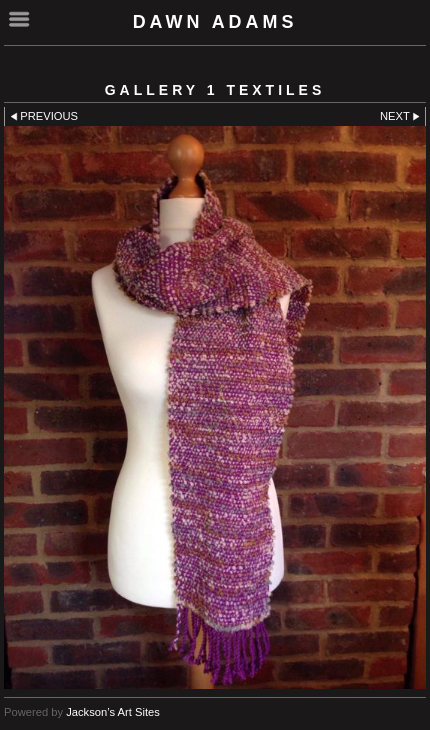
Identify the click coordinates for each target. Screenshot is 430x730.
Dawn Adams (215, 22)
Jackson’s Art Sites (113, 712)
